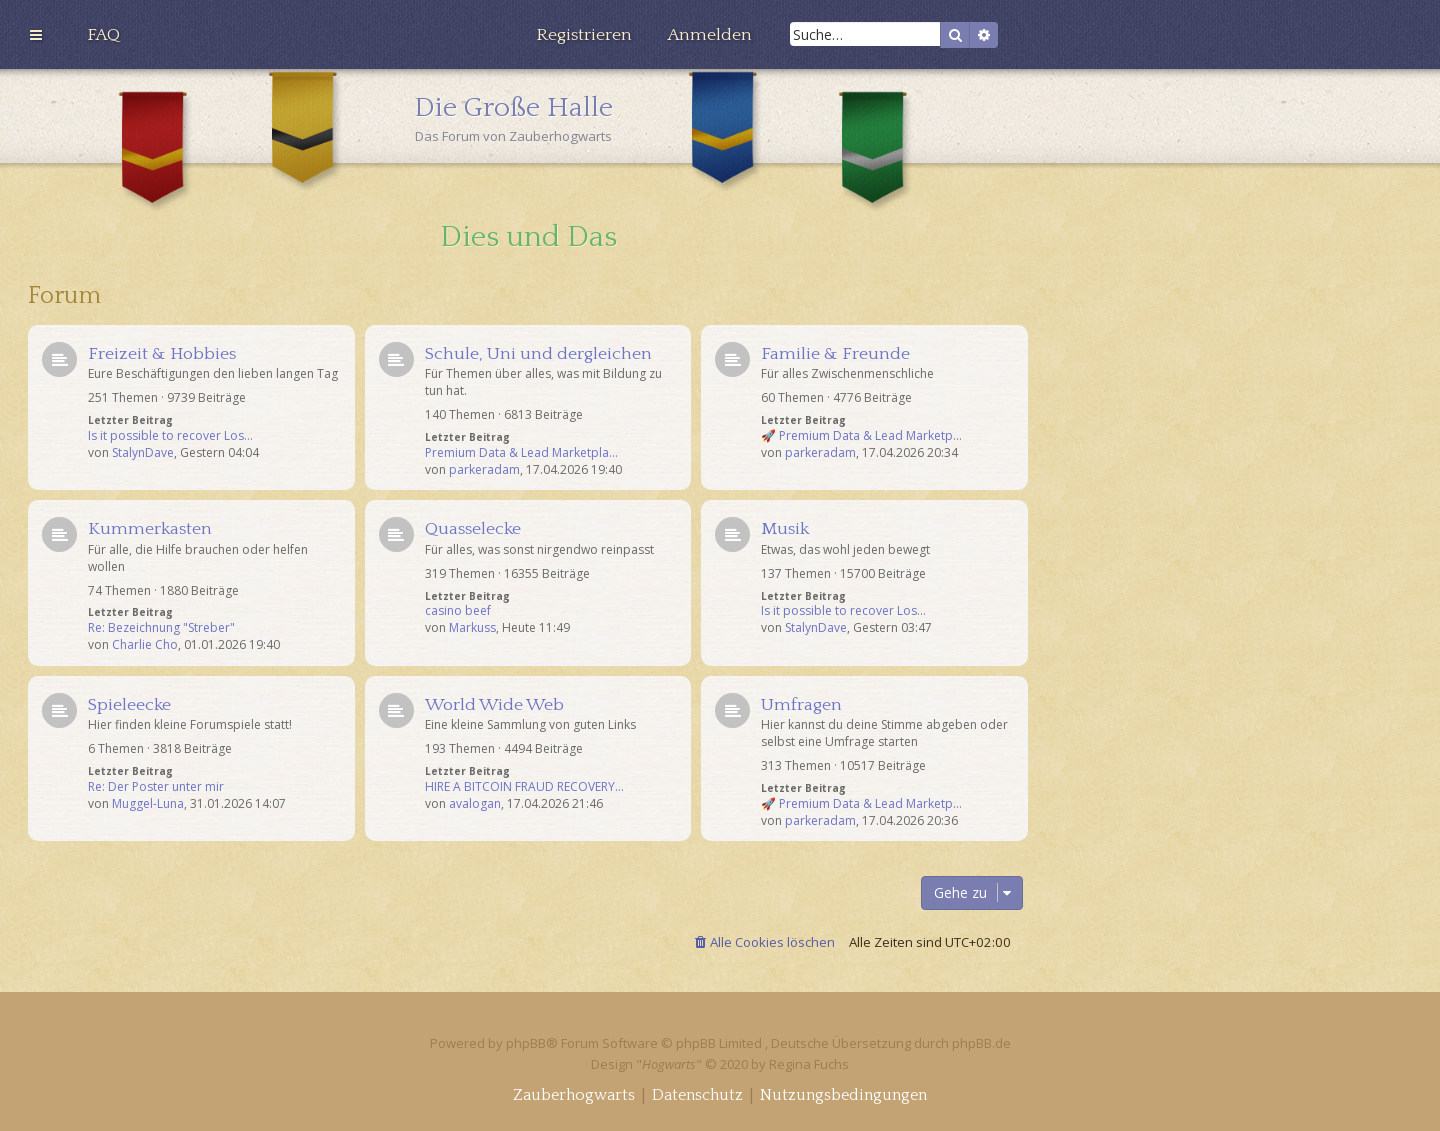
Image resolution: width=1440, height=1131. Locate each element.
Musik (785, 529)
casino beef (458, 611)
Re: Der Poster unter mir (156, 787)
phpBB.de (981, 1043)
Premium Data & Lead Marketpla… (521, 453)
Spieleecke (129, 705)
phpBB (526, 1043)
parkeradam (484, 470)
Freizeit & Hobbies (162, 354)
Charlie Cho (145, 645)
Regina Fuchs (809, 1064)
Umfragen (801, 705)
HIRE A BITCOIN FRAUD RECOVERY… (524, 787)
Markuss (472, 628)
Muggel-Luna (148, 804)
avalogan (475, 804)
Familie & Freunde (835, 354)
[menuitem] (103, 35)
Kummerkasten (150, 529)
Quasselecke (473, 529)
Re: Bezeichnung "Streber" (161, 628)
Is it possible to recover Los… (170, 436)
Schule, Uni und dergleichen (538, 354)
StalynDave (143, 453)
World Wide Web (494, 705)
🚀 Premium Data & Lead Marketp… (861, 436)
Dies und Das (528, 237)
